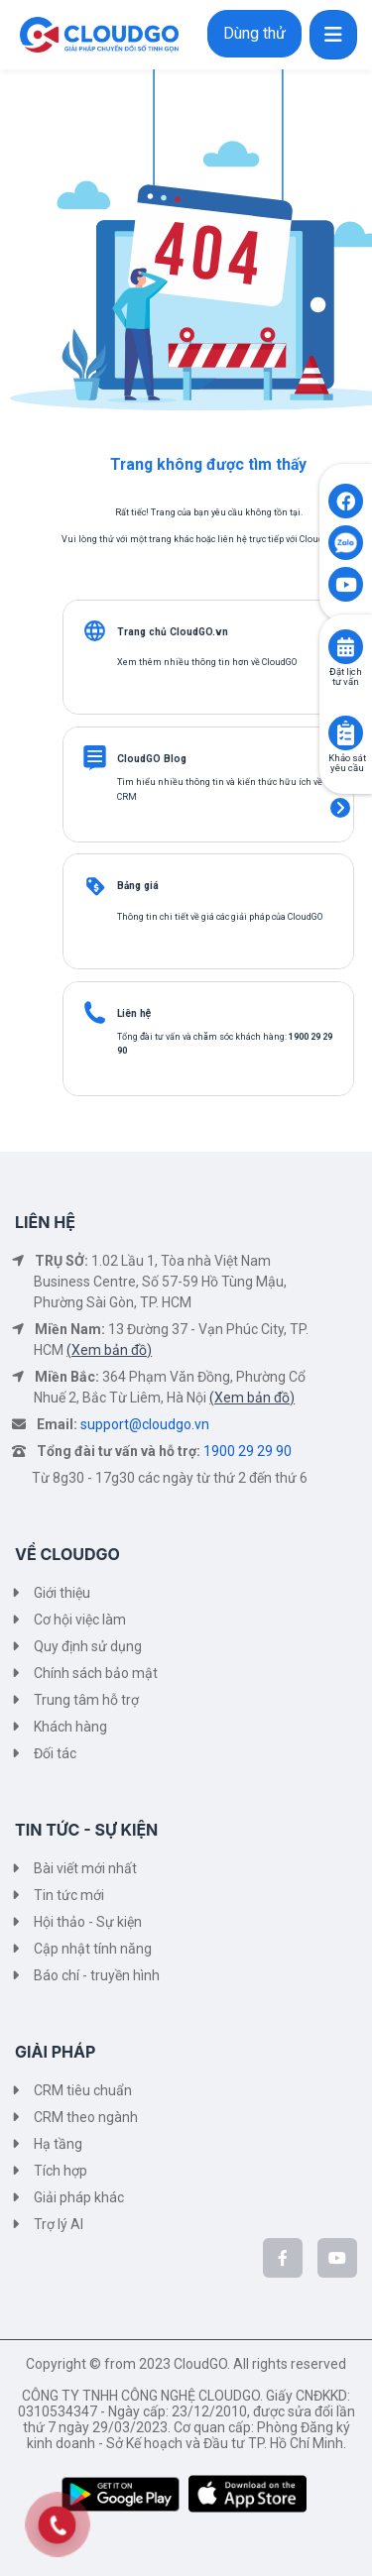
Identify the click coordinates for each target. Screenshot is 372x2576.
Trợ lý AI (58, 2224)
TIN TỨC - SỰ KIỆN (86, 1830)
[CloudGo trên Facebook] (283, 2258)
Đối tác (55, 1753)
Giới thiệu (62, 1593)
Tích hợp (60, 2171)
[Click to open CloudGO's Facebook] (345, 501)
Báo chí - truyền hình (97, 1975)
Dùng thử (254, 33)
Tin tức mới (69, 1895)
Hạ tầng (58, 2144)
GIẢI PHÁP (55, 2052)
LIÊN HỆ (45, 1222)
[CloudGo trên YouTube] (337, 2258)
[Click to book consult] (345, 646)
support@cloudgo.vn (144, 1424)
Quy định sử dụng (88, 1646)
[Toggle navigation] (333, 34)
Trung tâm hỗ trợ (86, 1700)
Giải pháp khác (79, 2197)
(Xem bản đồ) (109, 1350)
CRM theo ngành (86, 2117)
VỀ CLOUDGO (67, 1554)
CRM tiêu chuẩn (83, 2090)
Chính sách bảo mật (96, 1673)
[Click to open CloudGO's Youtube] (345, 584)
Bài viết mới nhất (85, 1868)
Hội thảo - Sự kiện (88, 1922)
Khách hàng (70, 1727)
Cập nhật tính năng (93, 1949)
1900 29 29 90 (247, 1451)
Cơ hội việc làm (80, 1619)
